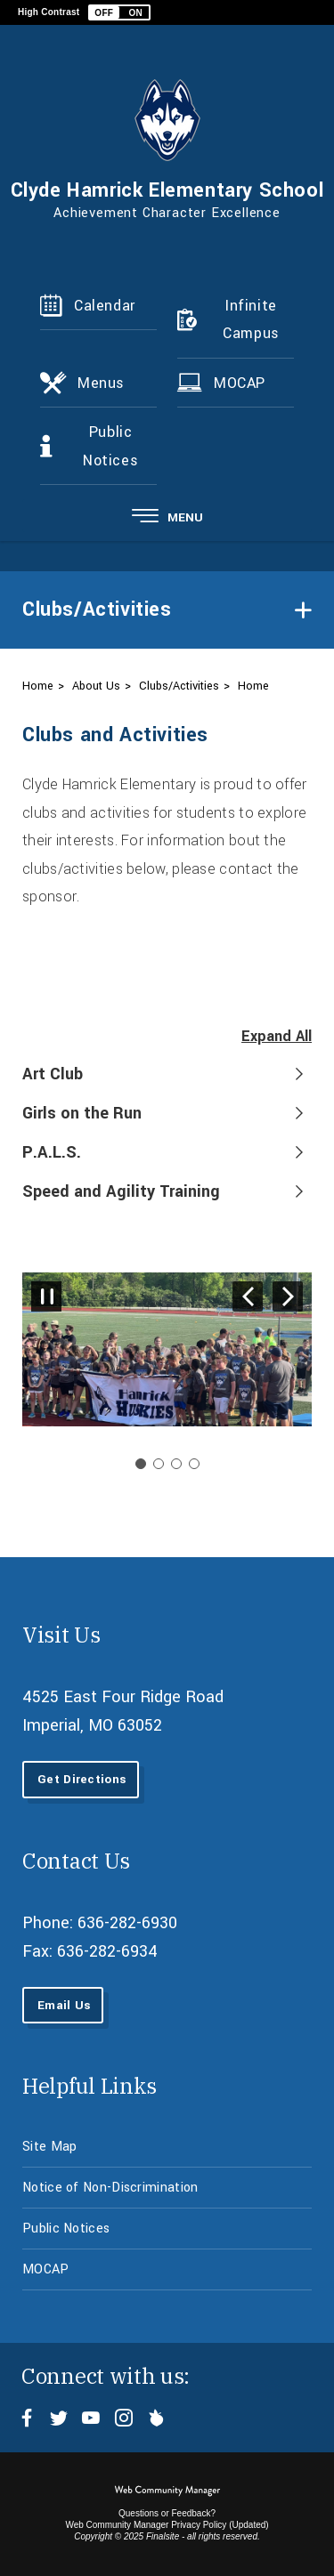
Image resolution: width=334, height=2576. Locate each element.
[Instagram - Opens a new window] (123, 2417)
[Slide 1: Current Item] (140, 1463)
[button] (119, 12)
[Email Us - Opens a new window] (62, 2005)
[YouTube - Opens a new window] (91, 2417)
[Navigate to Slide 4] (194, 1463)
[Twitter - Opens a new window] (59, 2417)
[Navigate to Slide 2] (158, 1463)
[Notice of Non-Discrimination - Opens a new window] (167, 2188)
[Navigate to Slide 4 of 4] (247, 1296)
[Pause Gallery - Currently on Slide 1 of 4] (46, 1296)
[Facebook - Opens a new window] (27, 2417)
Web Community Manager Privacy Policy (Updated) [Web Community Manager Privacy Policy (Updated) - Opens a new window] (166, 2525)
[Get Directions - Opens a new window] (80, 1779)
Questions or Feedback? (167, 2513)
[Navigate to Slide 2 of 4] (288, 1296)
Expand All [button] (276, 1036)
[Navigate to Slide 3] (176, 1463)
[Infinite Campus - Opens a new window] (235, 320)
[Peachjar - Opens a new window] (155, 2417)
